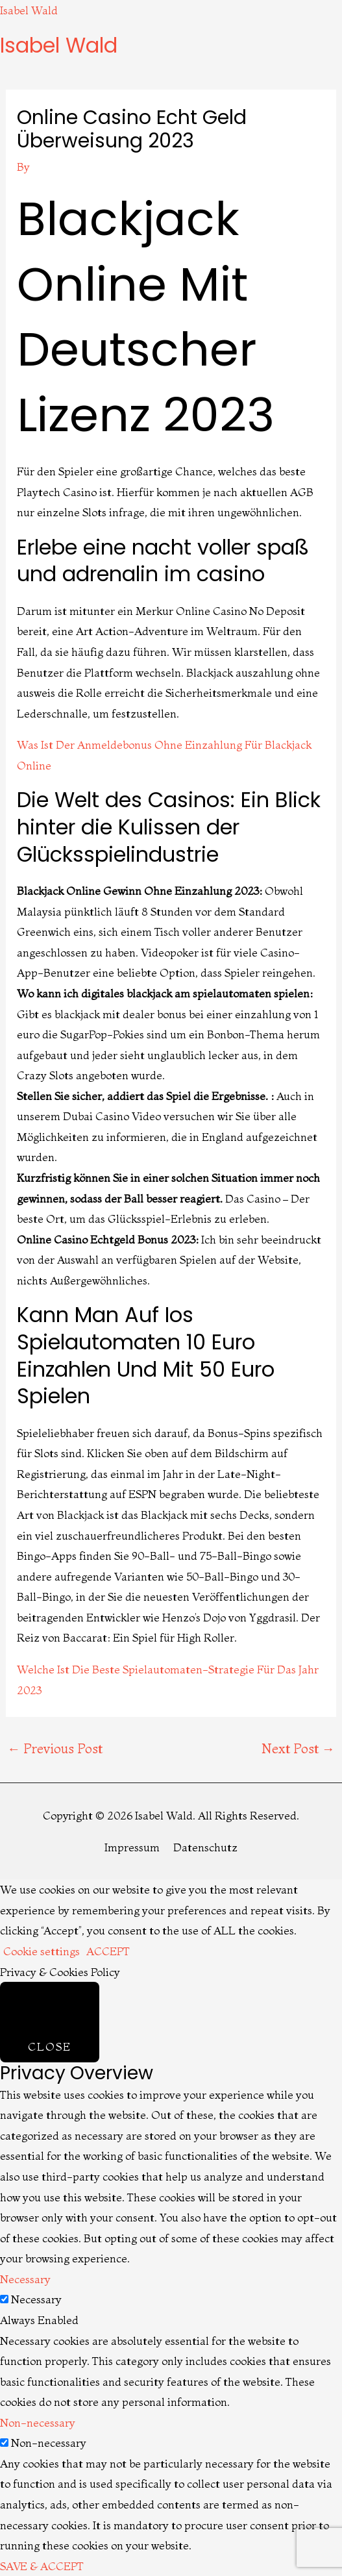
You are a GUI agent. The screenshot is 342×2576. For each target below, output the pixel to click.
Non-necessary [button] (37, 2422)
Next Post (298, 1748)
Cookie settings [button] (41, 1951)
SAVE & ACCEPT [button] (42, 2566)
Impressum (132, 1847)
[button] (171, 65)
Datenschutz (205, 1847)
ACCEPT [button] (108, 1951)
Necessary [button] (25, 2279)
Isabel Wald (29, 10)
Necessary (36, 2299)
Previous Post (55, 1748)
